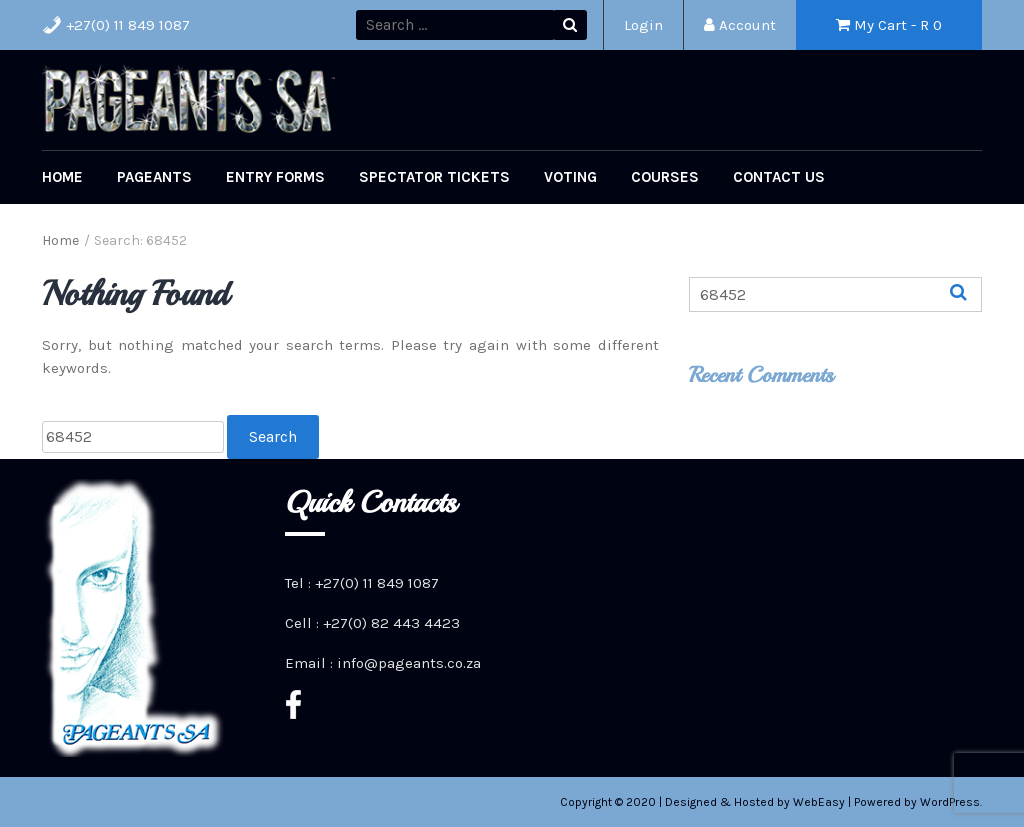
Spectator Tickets (434, 177)
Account (740, 25)
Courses (665, 177)
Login (643, 25)
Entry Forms (275, 177)
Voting (570, 177)
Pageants (154, 177)
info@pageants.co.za (409, 663)
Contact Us (779, 177)
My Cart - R (889, 25)
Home (62, 177)
